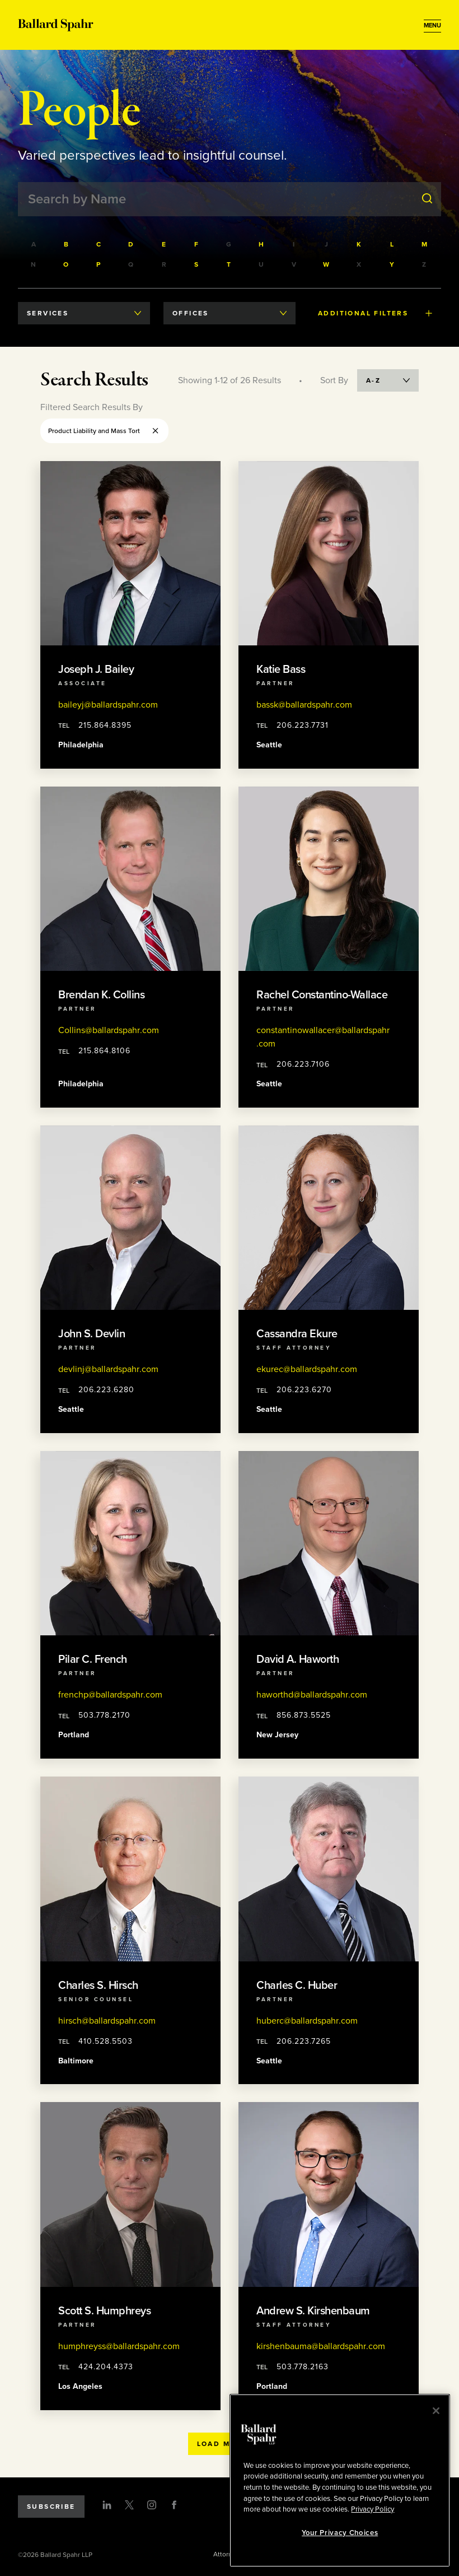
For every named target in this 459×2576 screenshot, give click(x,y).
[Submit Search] (427, 198)
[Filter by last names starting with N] (34, 264)
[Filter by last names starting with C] (99, 244)
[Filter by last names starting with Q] (131, 264)
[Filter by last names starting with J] (327, 244)
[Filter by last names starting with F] (197, 244)
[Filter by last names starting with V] (294, 264)
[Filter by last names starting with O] (67, 264)
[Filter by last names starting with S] (197, 264)
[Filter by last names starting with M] (425, 244)
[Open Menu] (432, 26)
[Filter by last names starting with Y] (392, 264)
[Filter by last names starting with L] (392, 244)
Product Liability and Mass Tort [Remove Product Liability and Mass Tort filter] (104, 430)
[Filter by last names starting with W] (327, 264)
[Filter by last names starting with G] (229, 244)
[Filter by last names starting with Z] (425, 264)
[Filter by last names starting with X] (359, 264)
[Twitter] (129, 2505)
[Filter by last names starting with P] (99, 264)
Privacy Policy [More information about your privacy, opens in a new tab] (372, 2509)
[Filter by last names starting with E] (164, 244)
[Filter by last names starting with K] (359, 244)
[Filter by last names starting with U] (262, 264)
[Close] (436, 2410)
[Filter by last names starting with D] (131, 244)
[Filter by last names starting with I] (294, 244)
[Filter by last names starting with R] (164, 264)
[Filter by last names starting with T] (229, 264)
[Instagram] (152, 2505)
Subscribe (51, 2506)
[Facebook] (174, 2505)
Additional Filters (375, 313)
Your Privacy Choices (340, 2532)
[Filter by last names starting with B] (67, 244)
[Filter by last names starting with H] (262, 244)
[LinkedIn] (107, 2505)
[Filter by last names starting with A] (34, 244)
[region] (340, 2480)
